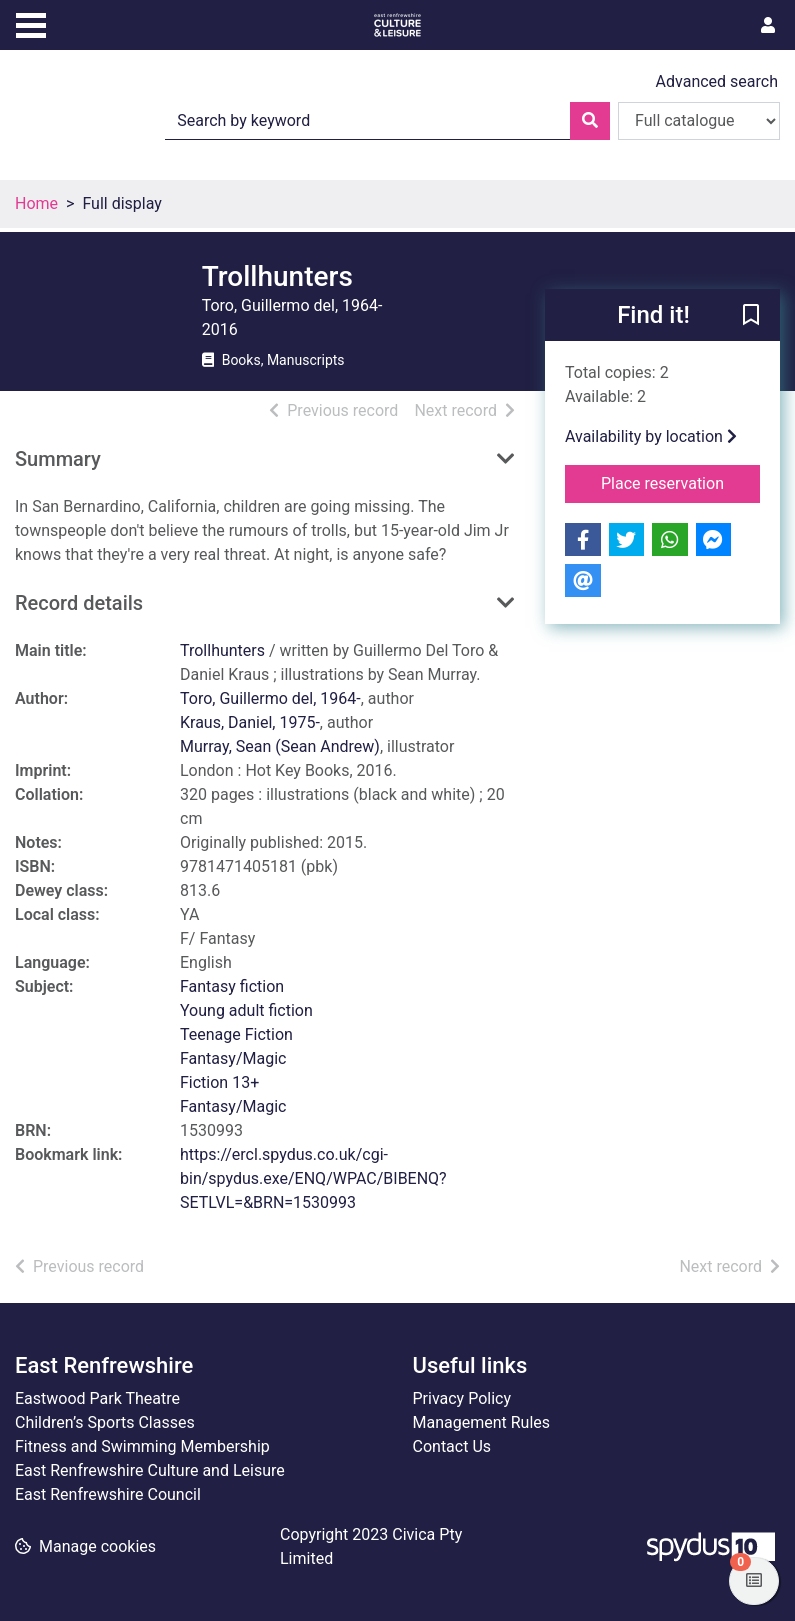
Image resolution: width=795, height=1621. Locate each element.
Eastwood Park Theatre (97, 1398)
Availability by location (651, 436)
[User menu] (768, 26)
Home (36, 203)
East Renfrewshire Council (108, 1494)
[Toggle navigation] (31, 23)
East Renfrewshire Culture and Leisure (150, 1470)
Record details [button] (79, 603)
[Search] (590, 121)
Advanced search (717, 81)
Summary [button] (58, 459)
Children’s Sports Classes (105, 1422)
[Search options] (699, 121)
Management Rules (482, 1422)
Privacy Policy (462, 1398)
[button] (751, 316)
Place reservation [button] (680, 482)
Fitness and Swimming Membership (142, 1446)
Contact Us (452, 1446)
